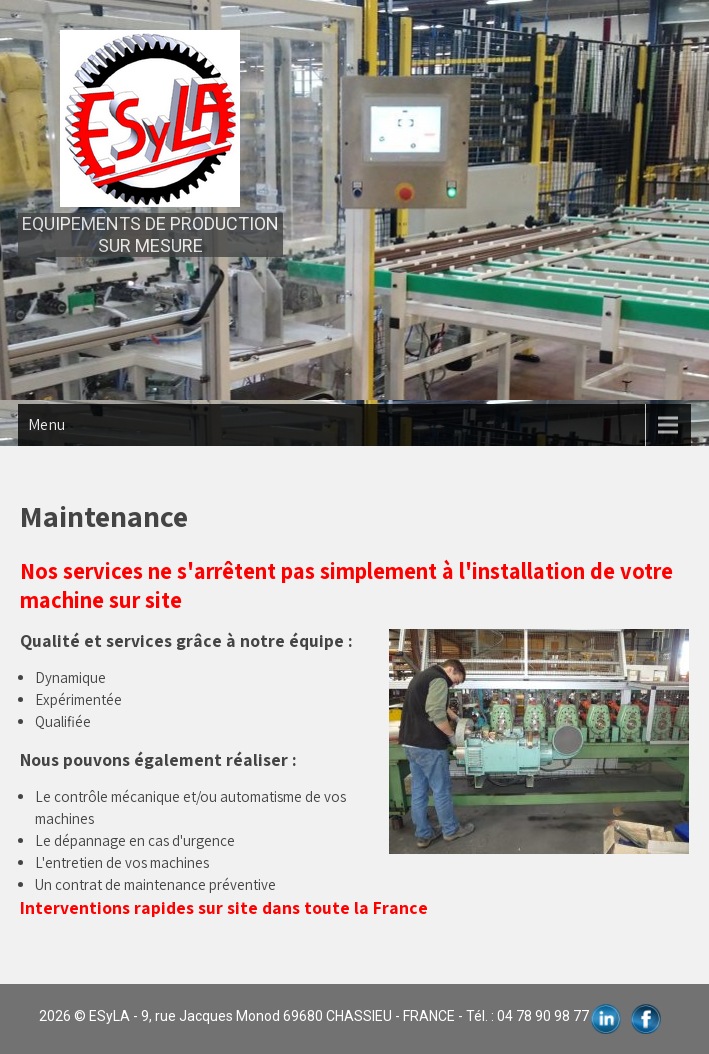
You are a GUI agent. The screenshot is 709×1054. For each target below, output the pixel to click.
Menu (46, 424)
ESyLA (109, 1016)
